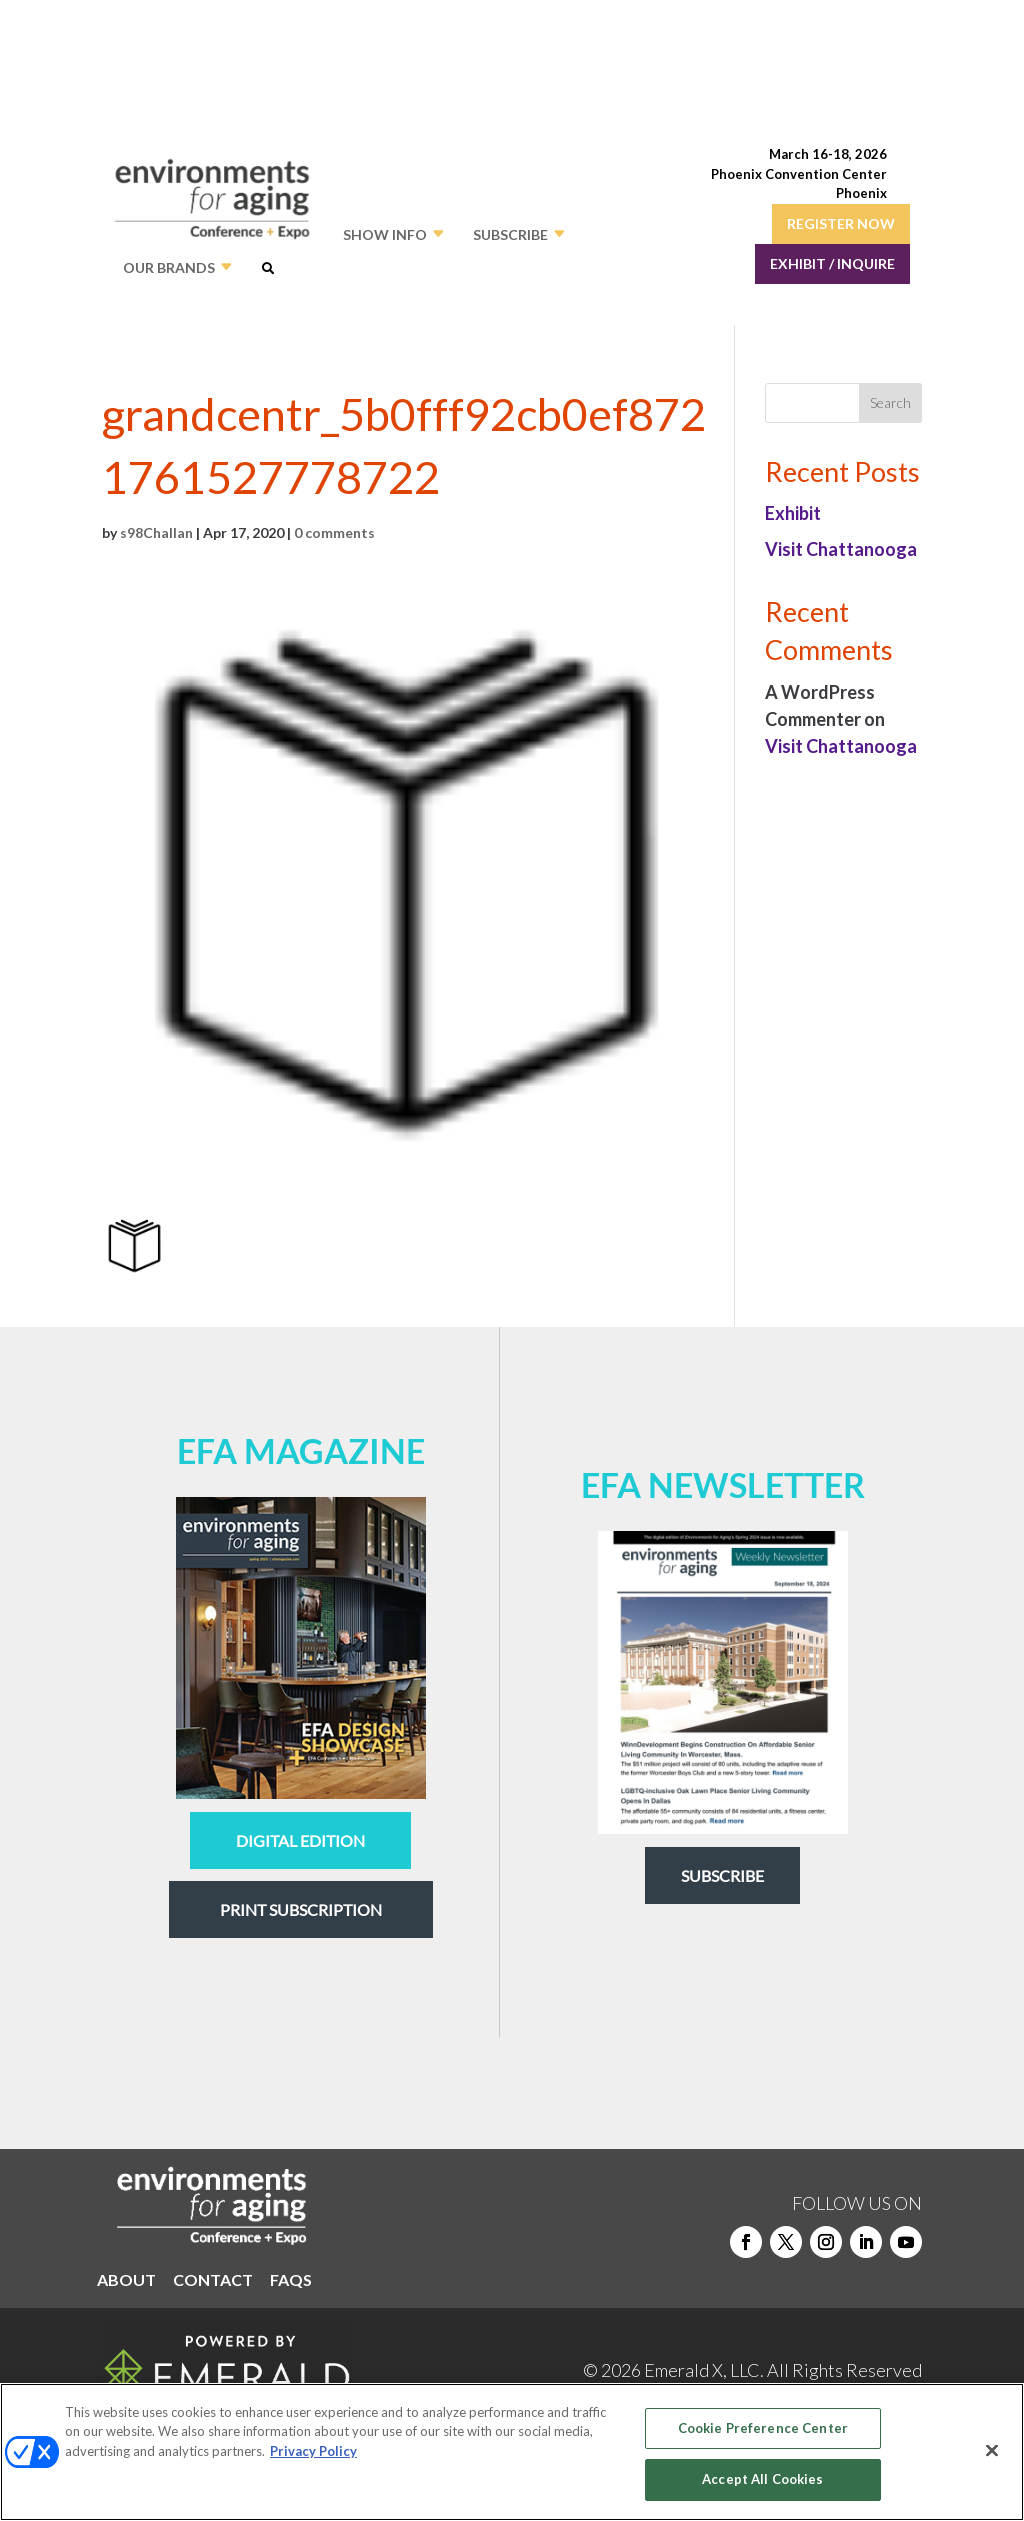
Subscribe (722, 1875)
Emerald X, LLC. (704, 2370)
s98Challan (156, 532)
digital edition (300, 1840)
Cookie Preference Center (763, 2428)
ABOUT (126, 2281)
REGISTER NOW (841, 223)
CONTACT (213, 2281)
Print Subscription (301, 1909)
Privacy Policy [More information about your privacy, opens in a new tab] (313, 2451)
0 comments (334, 532)
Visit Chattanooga (841, 549)
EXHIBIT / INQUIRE (832, 263)
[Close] (992, 2450)
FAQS (291, 2281)
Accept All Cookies (762, 2479)
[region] (512, 2452)
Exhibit (793, 513)
